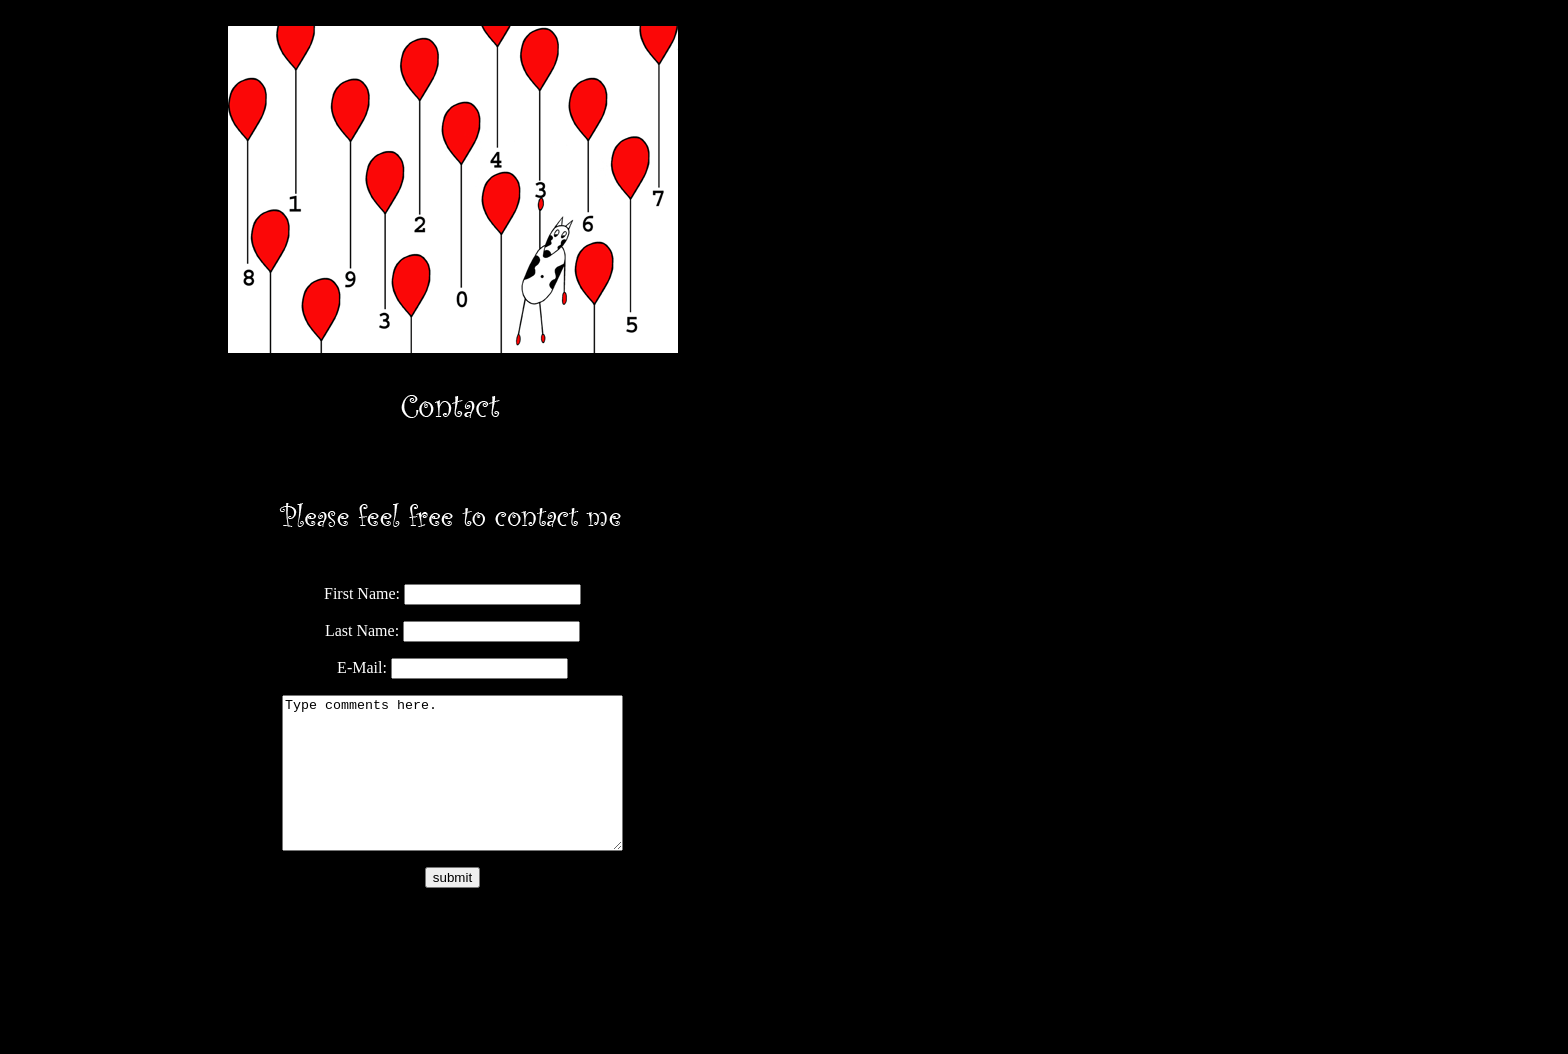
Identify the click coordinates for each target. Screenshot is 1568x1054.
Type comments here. (452, 788)
